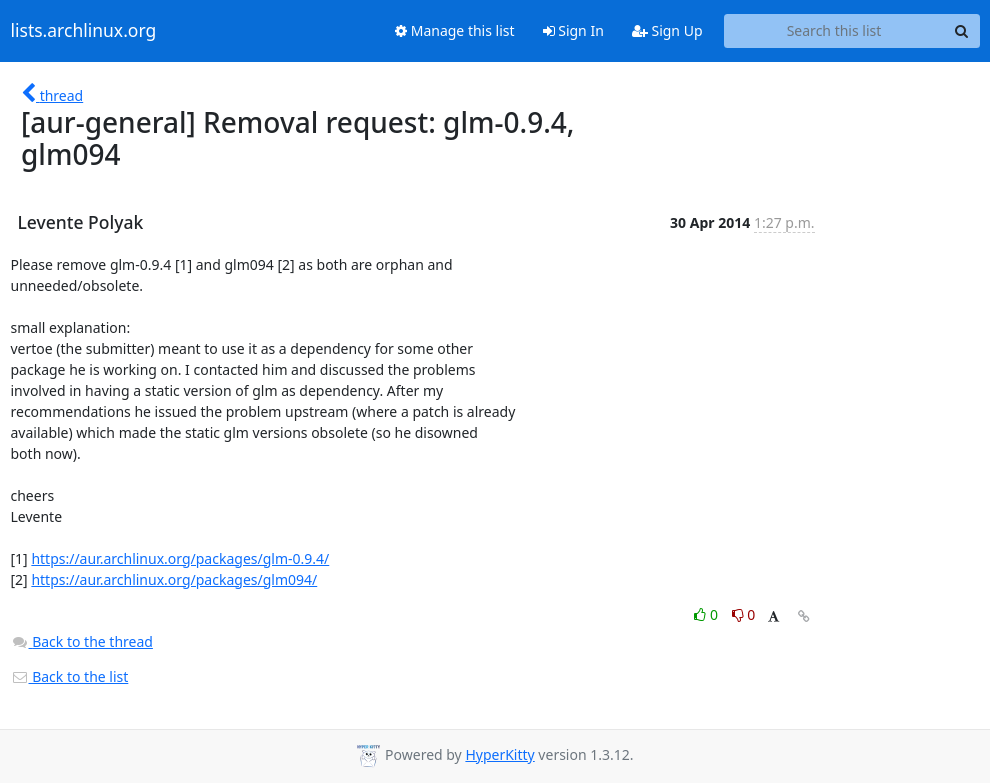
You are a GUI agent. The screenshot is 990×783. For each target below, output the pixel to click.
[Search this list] (834, 31)
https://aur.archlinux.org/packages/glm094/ (174, 579)
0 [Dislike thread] (744, 614)
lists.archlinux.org (84, 31)
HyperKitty (499, 754)
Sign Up (667, 30)
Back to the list (70, 676)
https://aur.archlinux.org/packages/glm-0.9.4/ (180, 558)
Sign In (573, 30)
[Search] (962, 31)
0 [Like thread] (707, 614)
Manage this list (455, 30)
